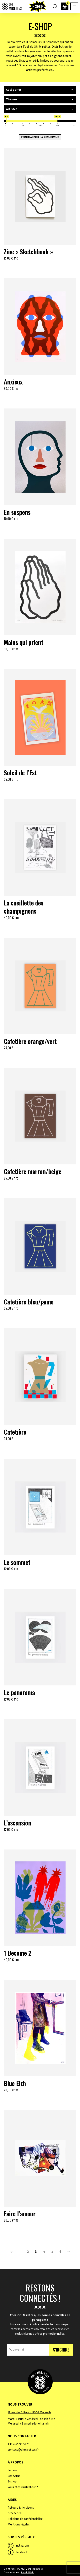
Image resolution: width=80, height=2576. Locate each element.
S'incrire (61, 2349)
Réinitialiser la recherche (40, 137)
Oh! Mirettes (12, 6)
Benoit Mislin (27, 2572)
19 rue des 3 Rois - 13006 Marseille (29, 2412)
